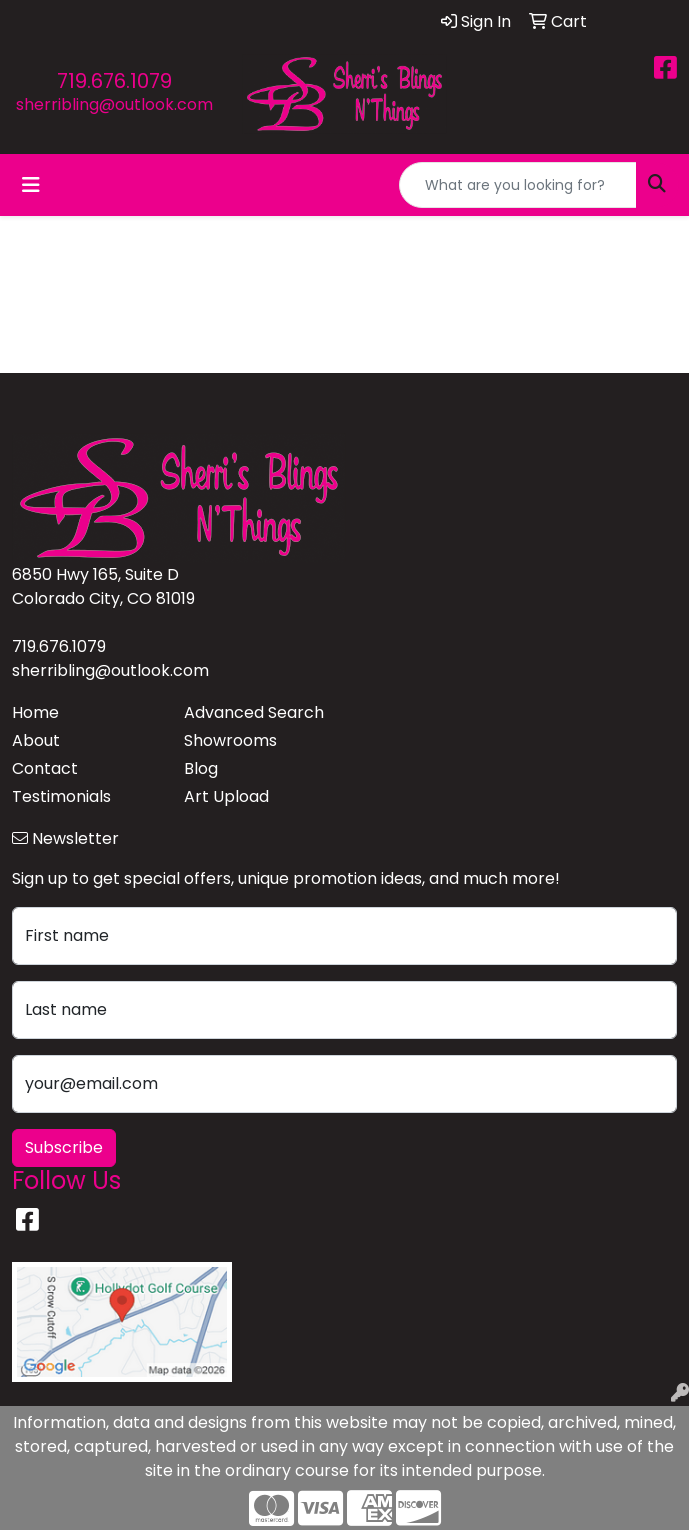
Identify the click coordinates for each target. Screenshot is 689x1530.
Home (35, 712)
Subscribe (64, 1147)
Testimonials (61, 796)
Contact (45, 768)
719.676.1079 (114, 81)
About (36, 740)
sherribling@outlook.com (114, 104)
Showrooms (230, 740)
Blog (201, 768)
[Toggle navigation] (31, 185)
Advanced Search (254, 712)
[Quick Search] (518, 185)
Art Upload (226, 796)
